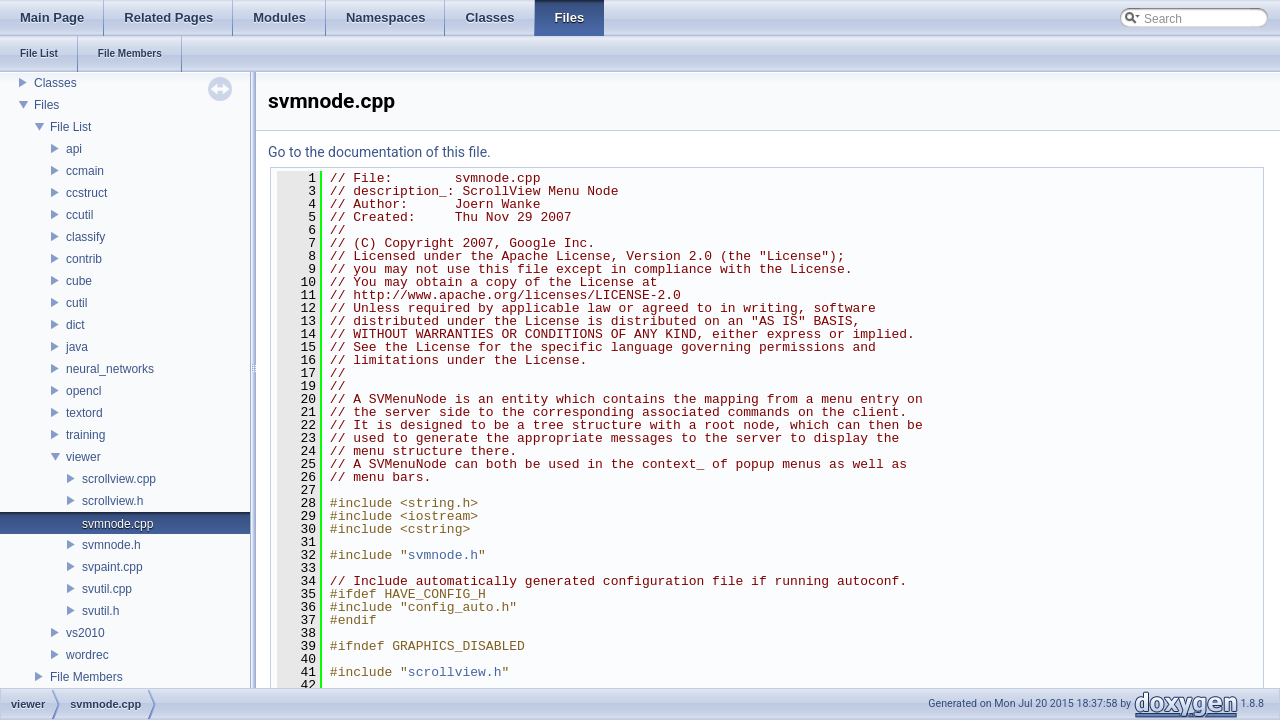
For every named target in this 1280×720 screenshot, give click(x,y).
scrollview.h (112, 501)
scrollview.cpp (119, 479)
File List (70, 127)
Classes (55, 83)
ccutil (79, 215)
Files (46, 105)
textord (84, 413)
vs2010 (85, 633)
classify (85, 237)
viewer (83, 457)
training (85, 435)
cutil (76, 303)
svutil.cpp (107, 589)
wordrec (87, 655)
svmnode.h (111, 545)
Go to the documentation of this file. (379, 152)
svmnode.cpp (117, 524)
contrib (84, 259)
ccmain (85, 171)
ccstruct (86, 193)
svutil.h (100, 611)
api (74, 149)
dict (75, 325)
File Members (86, 677)
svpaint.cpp (112, 567)
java (77, 347)
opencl (83, 391)
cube (79, 281)
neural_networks (110, 369)
